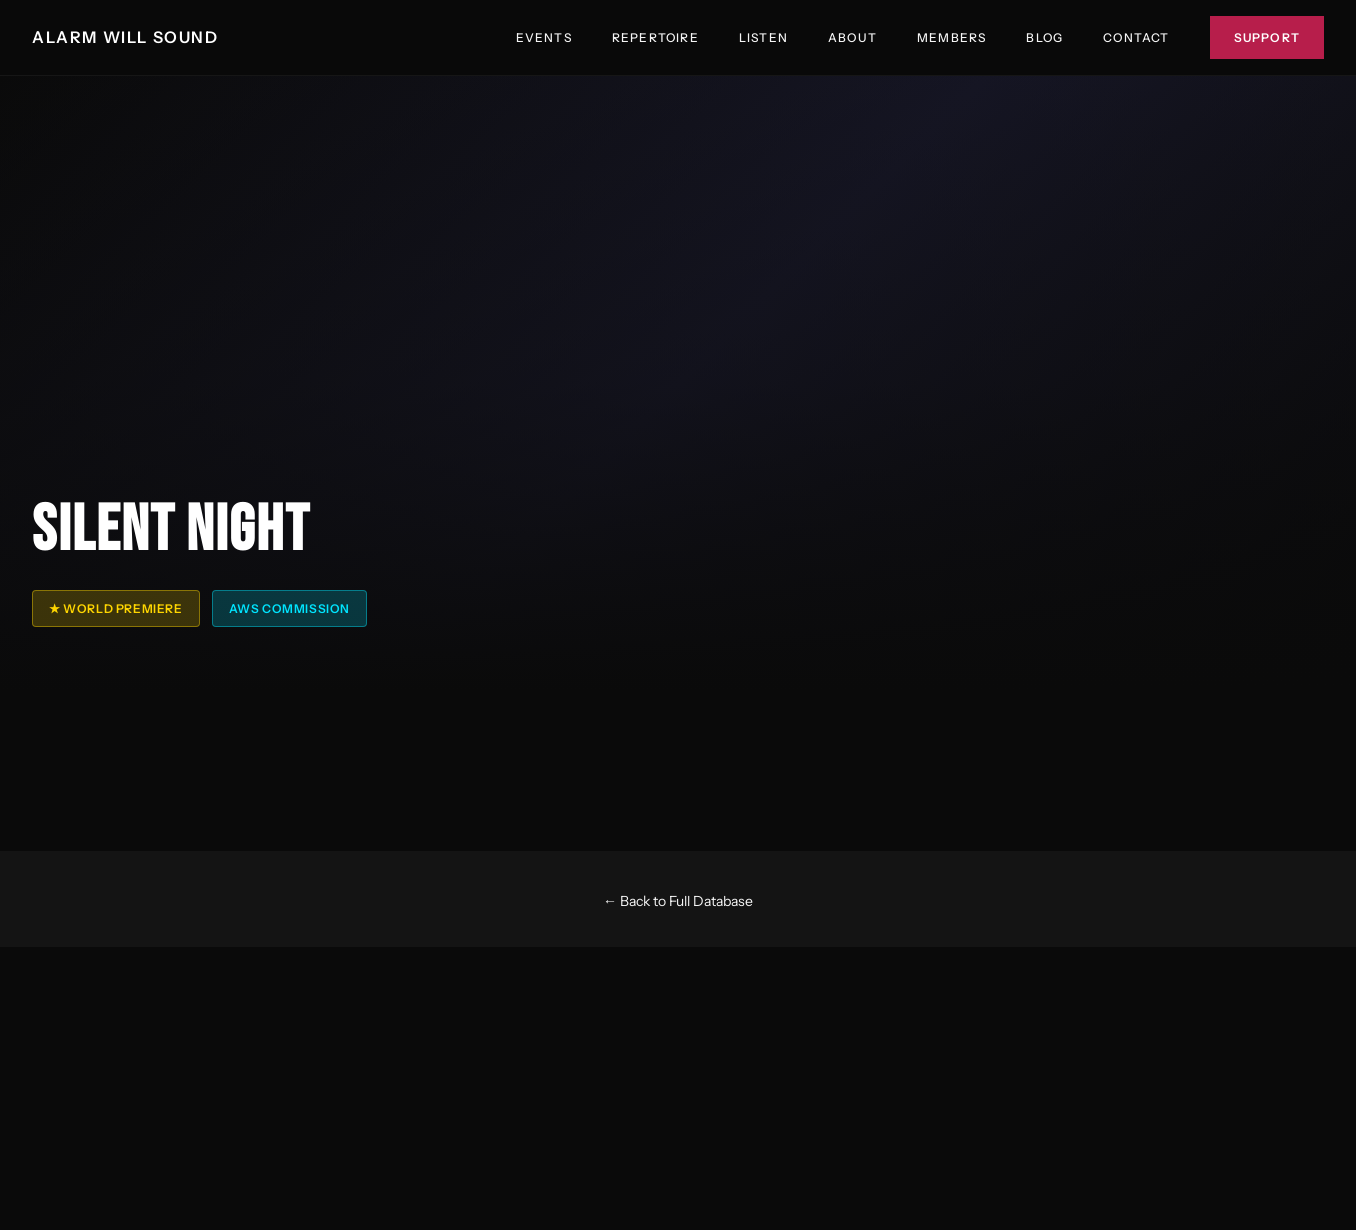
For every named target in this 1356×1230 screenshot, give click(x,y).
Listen (763, 37)
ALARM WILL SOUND (125, 37)
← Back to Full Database (678, 901)
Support (1267, 37)
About (852, 37)
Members (951, 37)
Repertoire (655, 37)
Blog (1044, 37)
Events (544, 37)
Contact (1136, 37)
